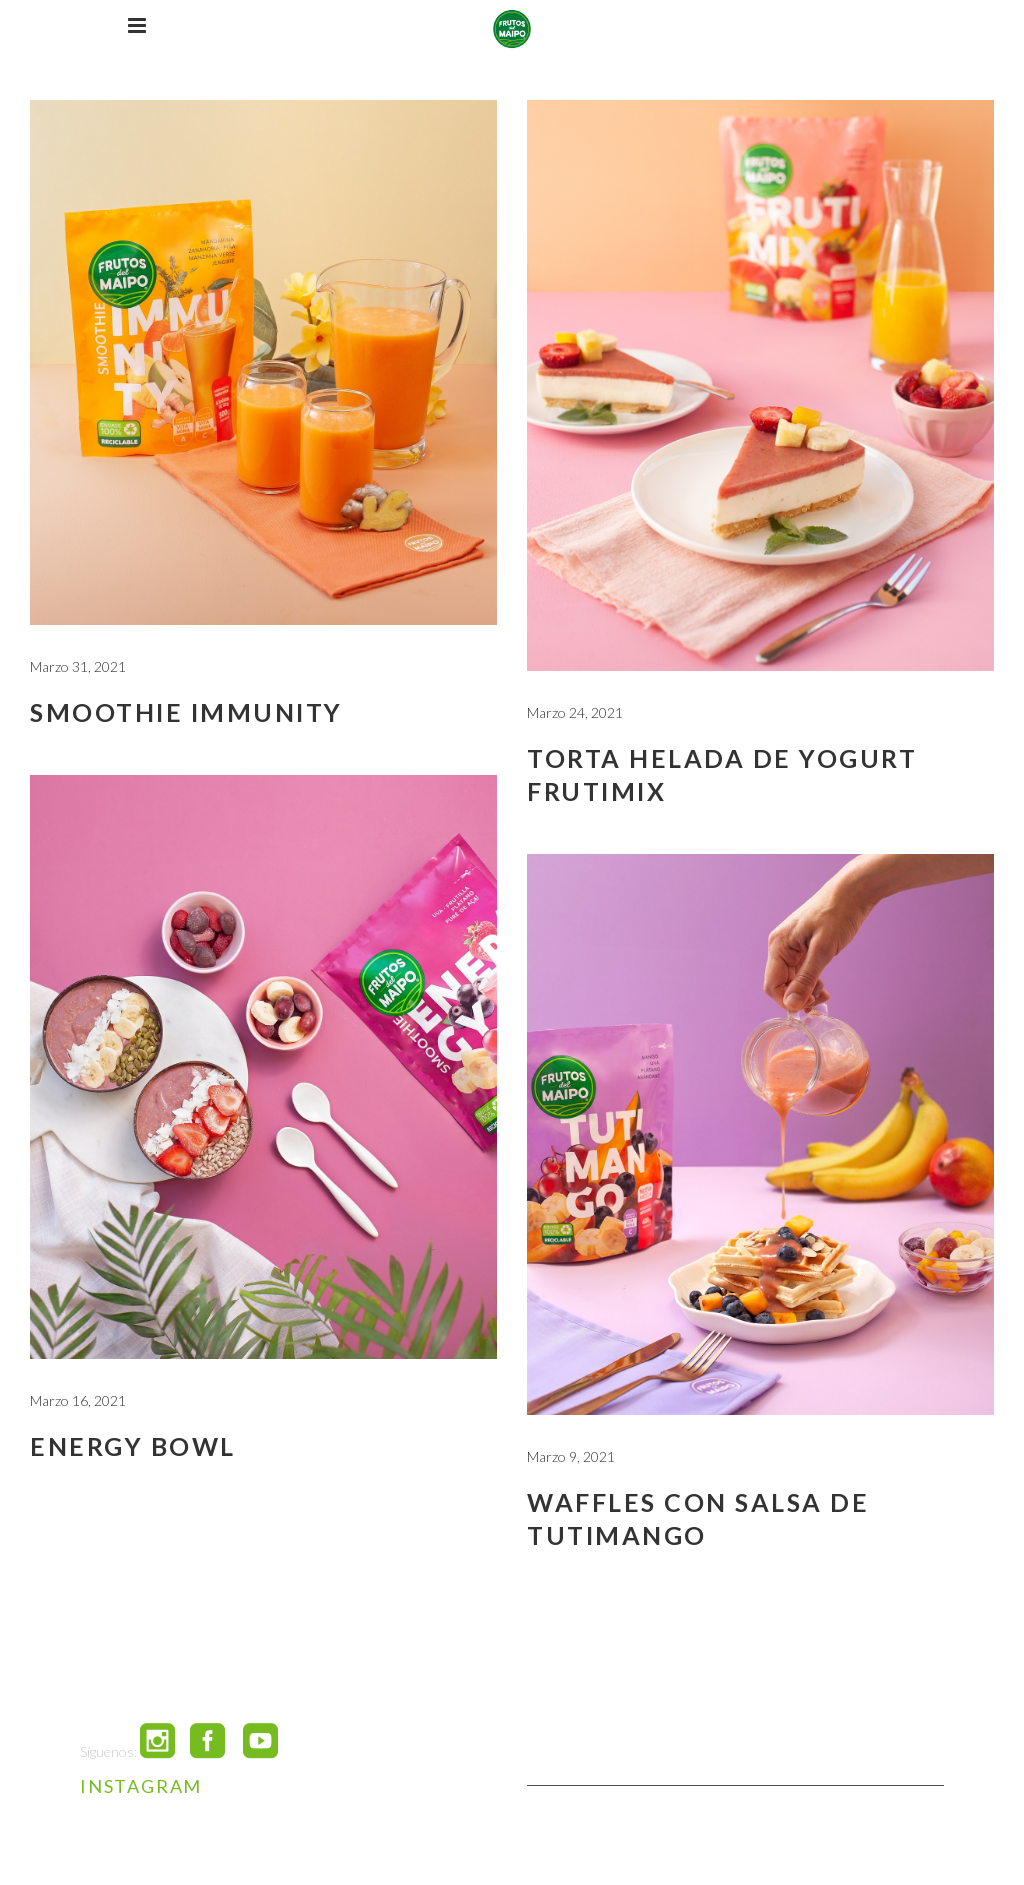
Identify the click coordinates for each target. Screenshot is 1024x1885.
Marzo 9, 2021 (571, 1456)
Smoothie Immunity (186, 712)
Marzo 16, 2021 (78, 1400)
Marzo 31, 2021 (78, 666)
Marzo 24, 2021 (575, 712)
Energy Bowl (133, 1446)
